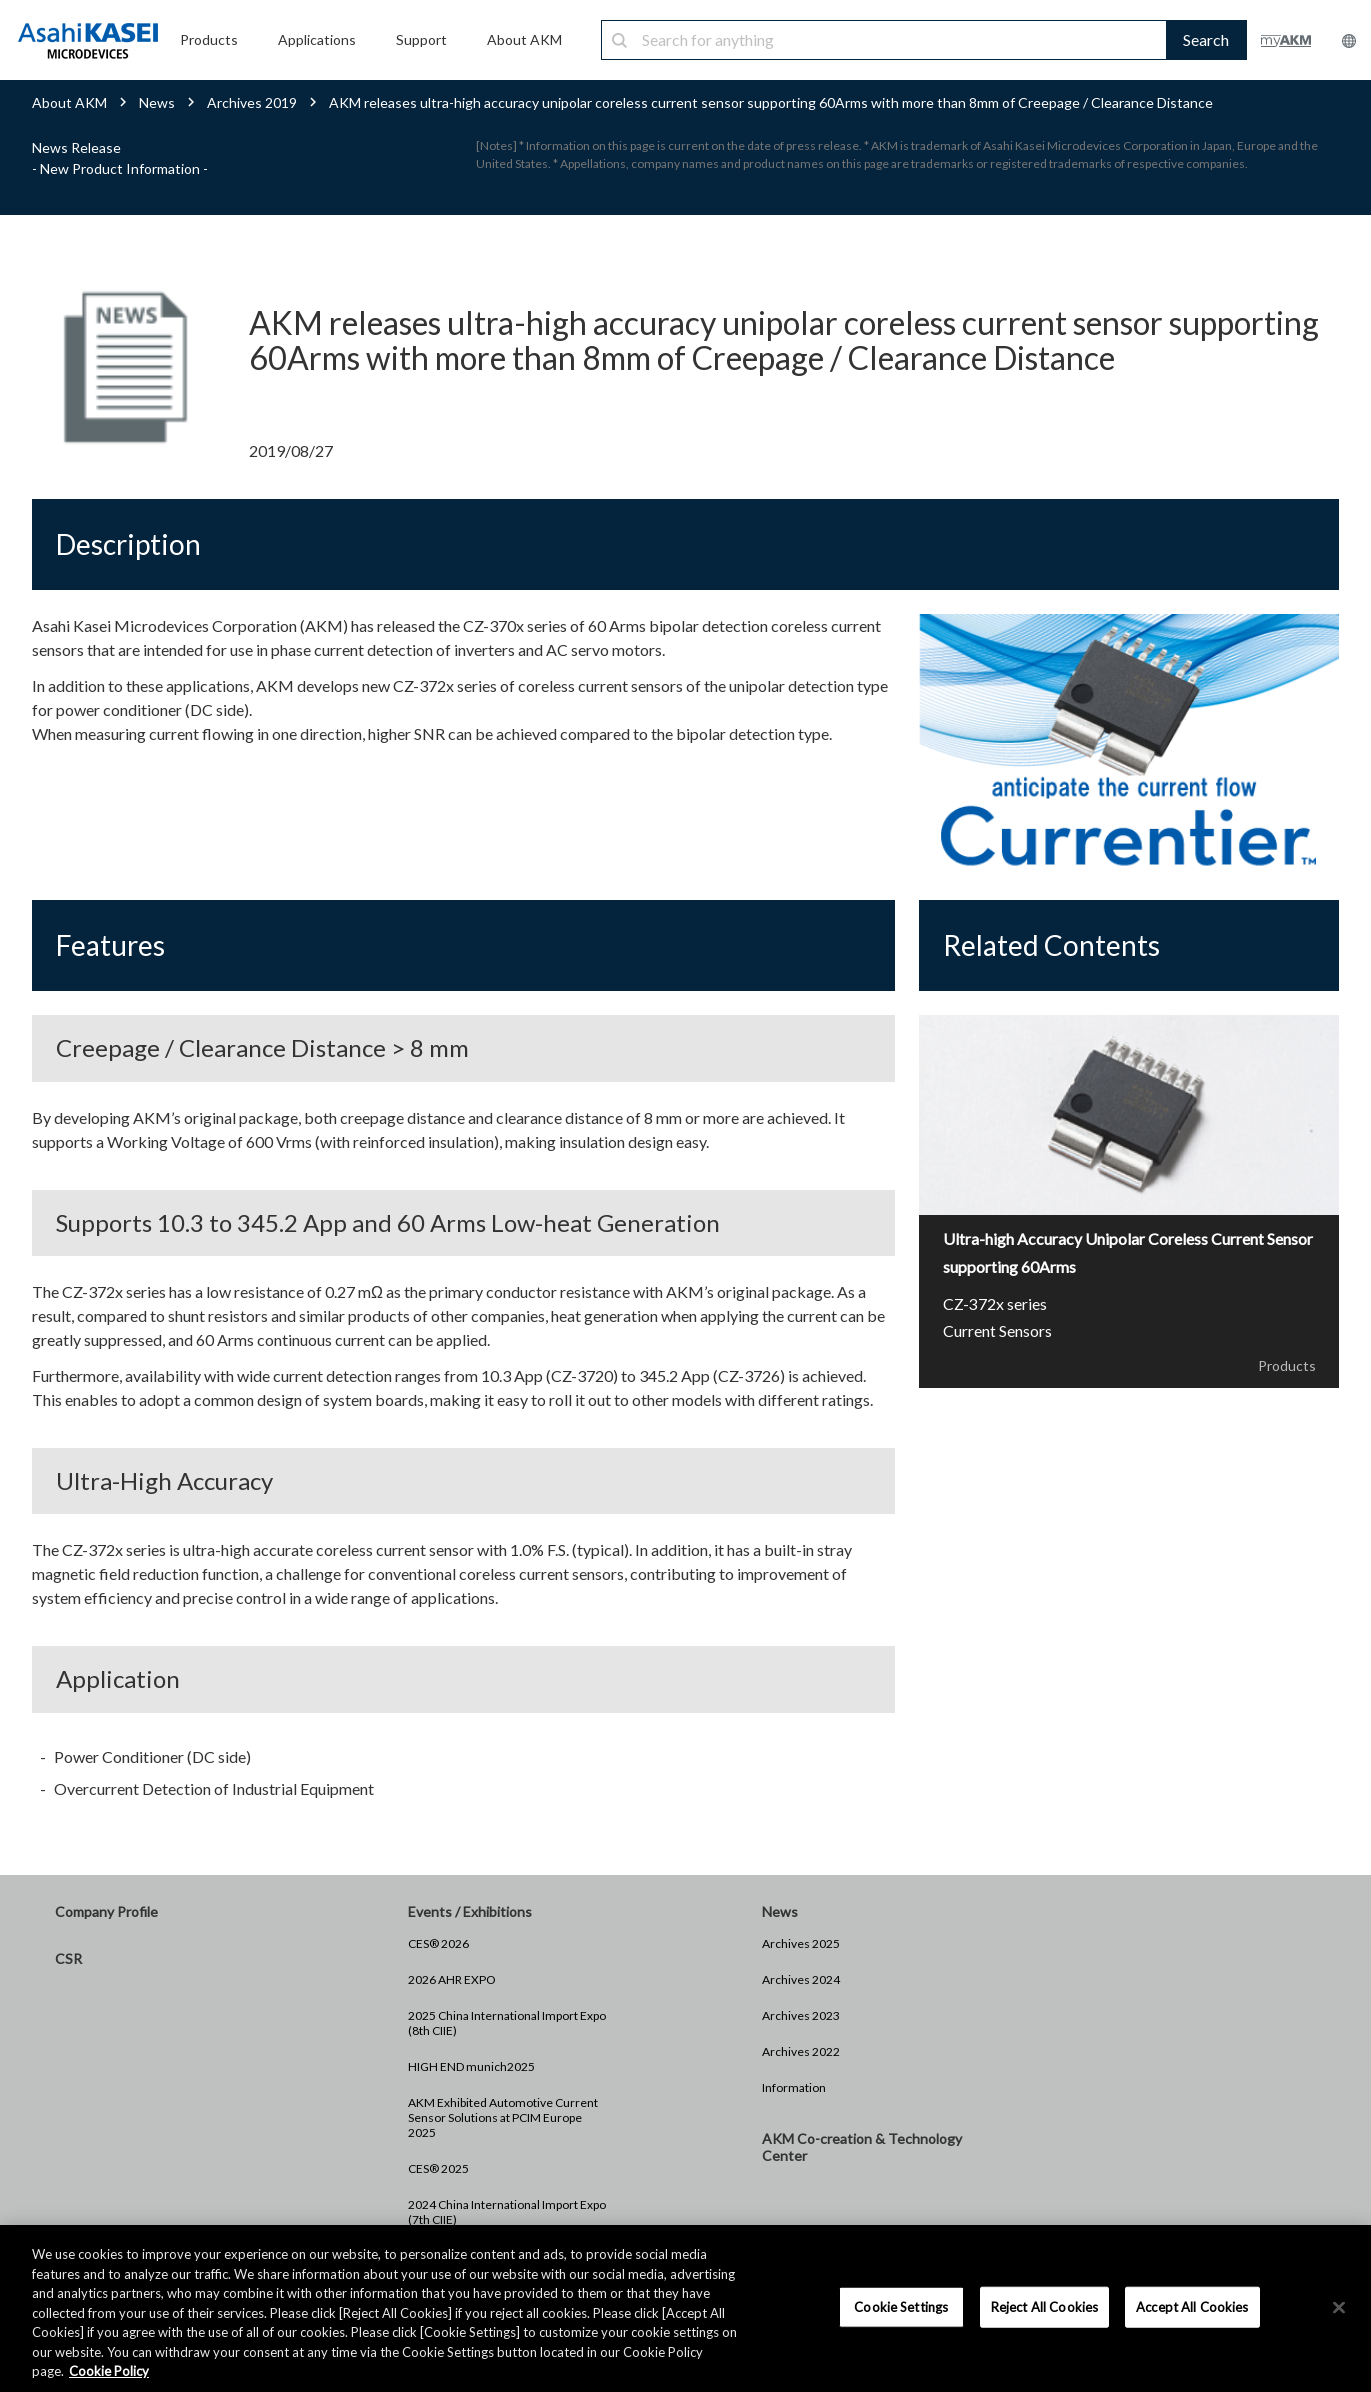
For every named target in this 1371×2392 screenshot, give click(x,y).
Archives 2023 (801, 2015)
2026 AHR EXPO (452, 1979)
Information (794, 2087)
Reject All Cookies (1044, 2306)
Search (1206, 39)
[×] (1339, 2307)
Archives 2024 (801, 1979)
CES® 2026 (438, 1943)
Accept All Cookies (1192, 2306)
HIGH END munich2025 (471, 2066)
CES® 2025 (438, 2168)
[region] (685, 2308)
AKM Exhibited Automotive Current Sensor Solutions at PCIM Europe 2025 (503, 2117)
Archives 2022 (801, 2051)
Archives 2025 (801, 1943)
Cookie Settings (901, 2306)
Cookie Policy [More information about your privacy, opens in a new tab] (109, 2371)
